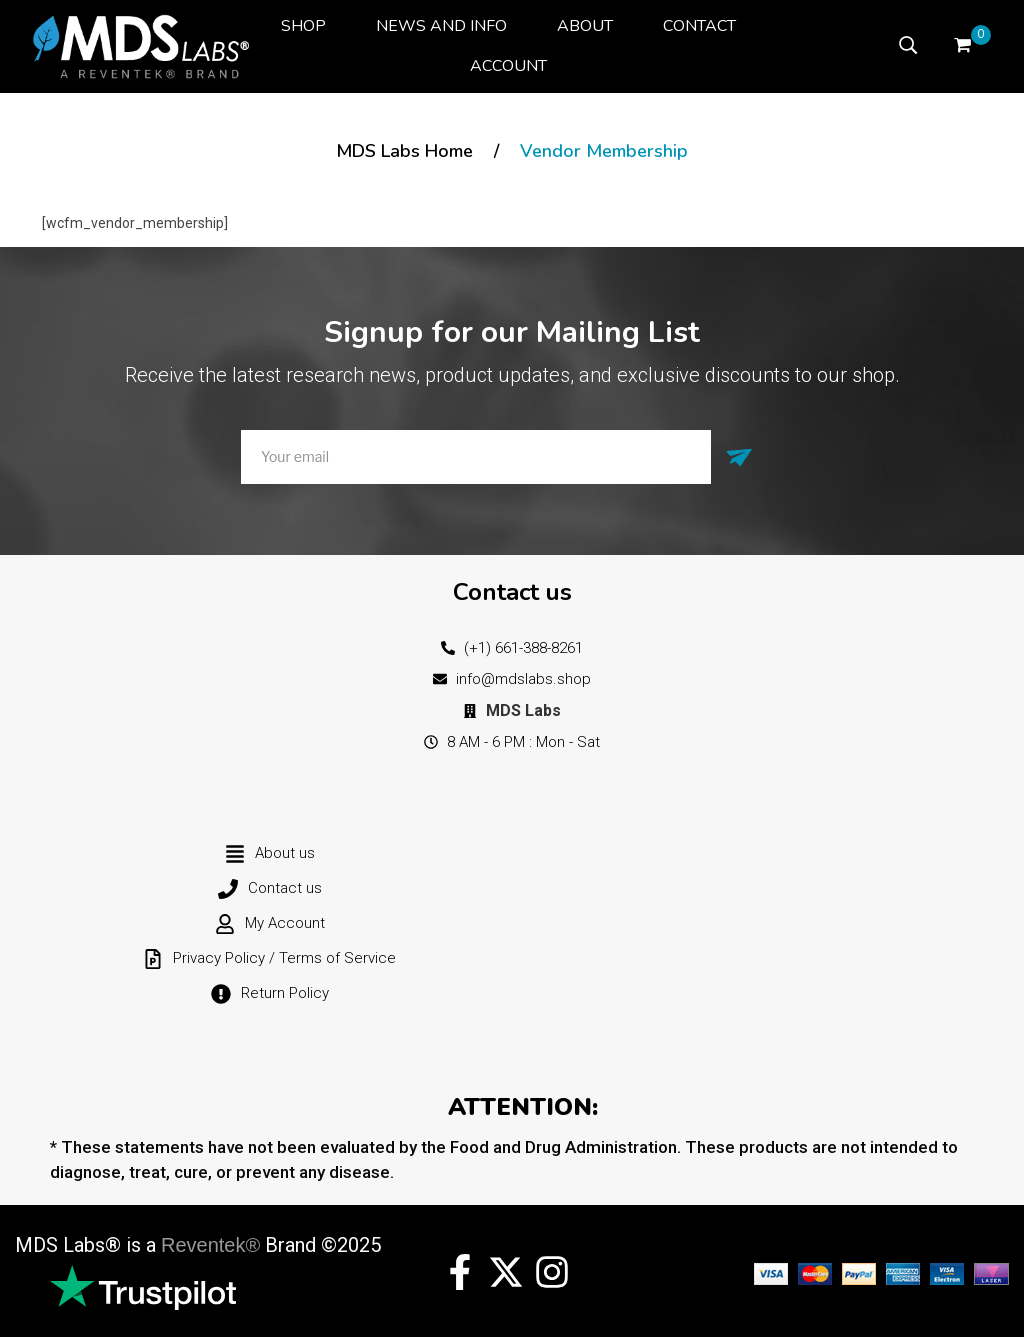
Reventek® (210, 1245)
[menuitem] (303, 26)
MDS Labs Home (404, 151)
